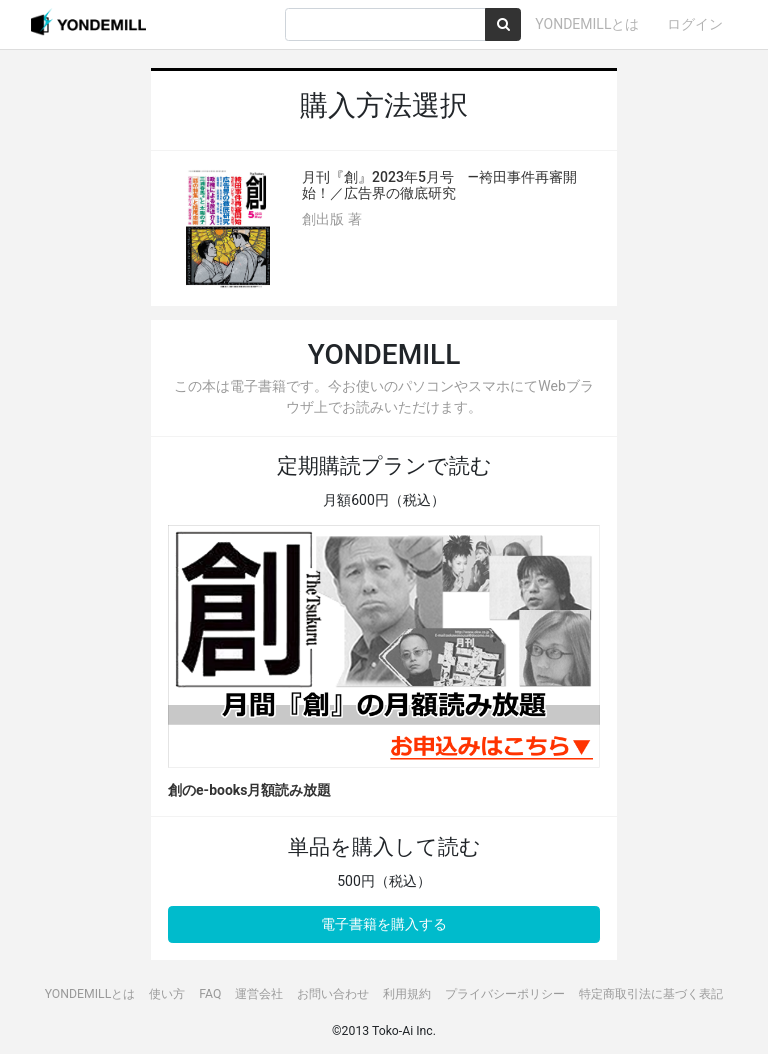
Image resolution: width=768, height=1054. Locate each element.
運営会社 (259, 994)
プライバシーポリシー (505, 994)
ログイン (695, 24)
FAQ (210, 994)
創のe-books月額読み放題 (249, 790)
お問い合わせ (333, 994)
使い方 (167, 994)
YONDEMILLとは (587, 24)
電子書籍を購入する (384, 924)
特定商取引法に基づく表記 (651, 994)
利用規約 (407, 994)
